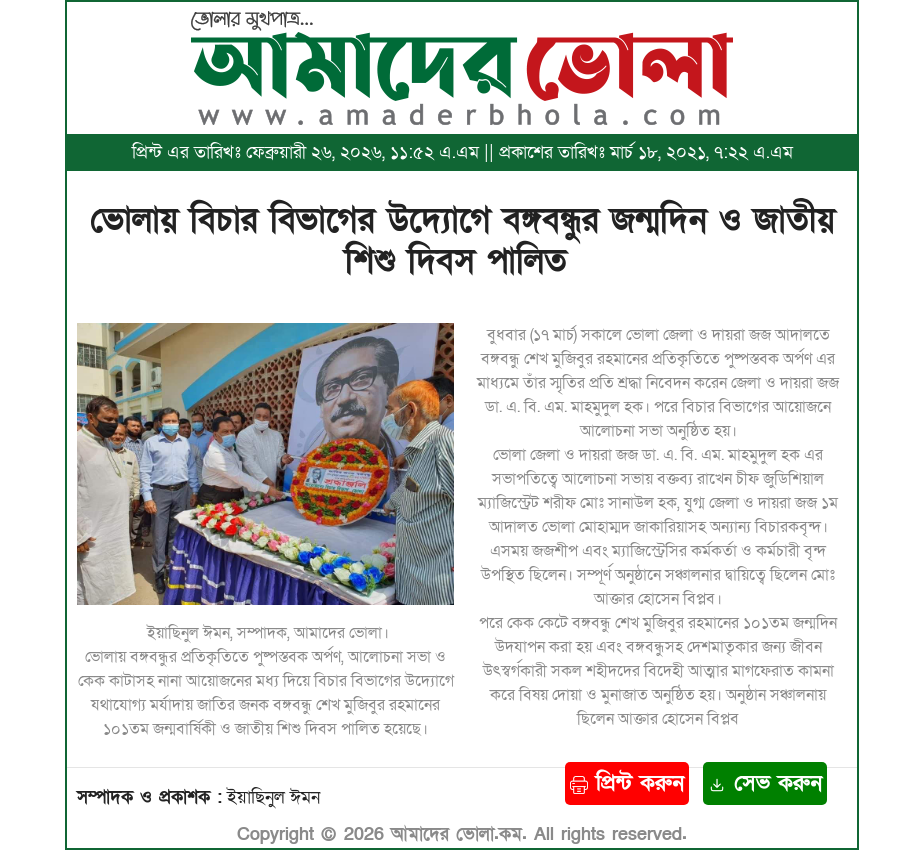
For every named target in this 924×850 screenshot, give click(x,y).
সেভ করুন (765, 783)
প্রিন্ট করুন (627, 783)
